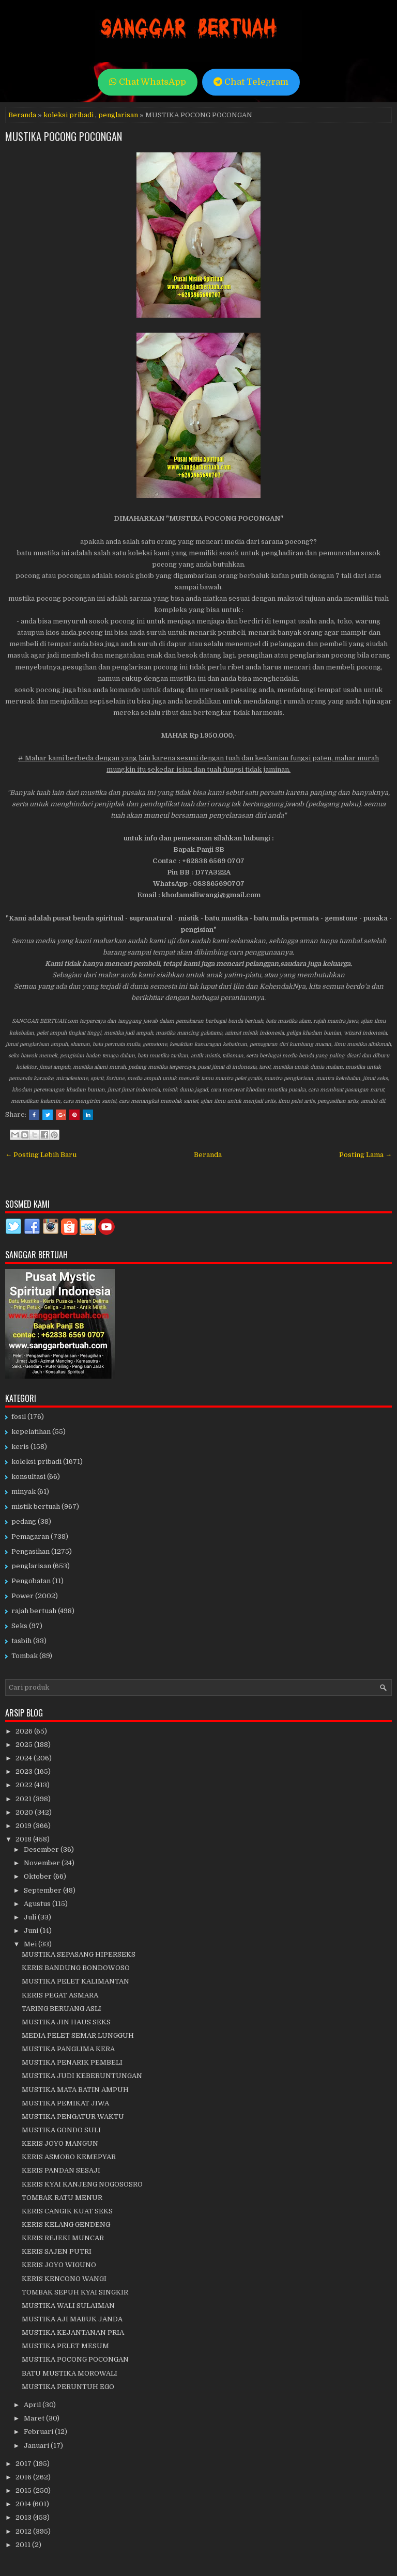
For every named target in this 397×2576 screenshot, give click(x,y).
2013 (24, 2517)
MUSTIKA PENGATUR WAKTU (73, 2116)
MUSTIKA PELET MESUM (65, 2346)
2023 (25, 1771)
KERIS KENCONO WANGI (64, 2279)
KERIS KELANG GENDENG (66, 2224)
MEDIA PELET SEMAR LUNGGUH (78, 2035)
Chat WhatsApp (147, 82)
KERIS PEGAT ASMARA (60, 1995)
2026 (25, 1731)
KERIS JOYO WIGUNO (59, 2265)
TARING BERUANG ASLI (61, 2008)
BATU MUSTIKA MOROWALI (69, 2373)
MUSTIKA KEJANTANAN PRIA (73, 2332)
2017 (24, 2464)
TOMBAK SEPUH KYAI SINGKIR (75, 2292)
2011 (24, 2545)
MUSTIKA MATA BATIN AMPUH (75, 2090)
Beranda (22, 115)
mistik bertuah (35, 1506)
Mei (31, 1944)
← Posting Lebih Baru (41, 1155)
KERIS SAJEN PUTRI (56, 2251)
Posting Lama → (365, 1155)
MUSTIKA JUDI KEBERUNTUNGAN (82, 2076)
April (33, 2405)
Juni (32, 1930)
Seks (19, 1626)
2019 (24, 1826)
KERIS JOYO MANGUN (60, 2143)
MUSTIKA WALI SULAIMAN (68, 2305)
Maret (35, 2418)
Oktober (38, 1876)
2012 (24, 2531)
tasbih (21, 1641)
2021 (24, 1799)
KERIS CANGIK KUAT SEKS (67, 2211)
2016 (24, 2477)
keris (20, 1446)
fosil (18, 1416)
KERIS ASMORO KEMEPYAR (69, 2157)
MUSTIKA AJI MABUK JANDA (72, 2319)
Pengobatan (31, 1581)
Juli (31, 1917)
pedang (23, 1521)
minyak (23, 1491)
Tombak (24, 1656)
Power (22, 1596)
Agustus (38, 1904)
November (43, 1863)
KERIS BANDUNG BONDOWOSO (76, 1968)
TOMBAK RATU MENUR (62, 2198)
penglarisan (118, 115)
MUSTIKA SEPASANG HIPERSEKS (78, 1954)
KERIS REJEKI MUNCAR (63, 2238)
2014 (24, 2504)
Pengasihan (30, 1551)
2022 (25, 1785)
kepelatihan (31, 1431)
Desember (42, 1849)
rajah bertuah (33, 1611)
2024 (25, 1758)
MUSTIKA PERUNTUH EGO (68, 2387)
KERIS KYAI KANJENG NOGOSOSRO (82, 2184)
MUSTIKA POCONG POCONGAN (63, 136)
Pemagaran (30, 1536)
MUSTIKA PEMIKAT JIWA (65, 2103)
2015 (24, 2490)
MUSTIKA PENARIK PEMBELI (72, 2062)
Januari (37, 2445)
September (43, 1890)
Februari (39, 2432)
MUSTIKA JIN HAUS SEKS (66, 2022)
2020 (25, 1812)
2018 (24, 1839)
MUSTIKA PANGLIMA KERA (68, 2049)
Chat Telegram (250, 82)
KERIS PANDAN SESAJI (61, 2170)
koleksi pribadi (68, 115)
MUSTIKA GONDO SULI (61, 2130)
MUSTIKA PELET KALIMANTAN (75, 1981)
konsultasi (28, 1476)
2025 (25, 1744)
